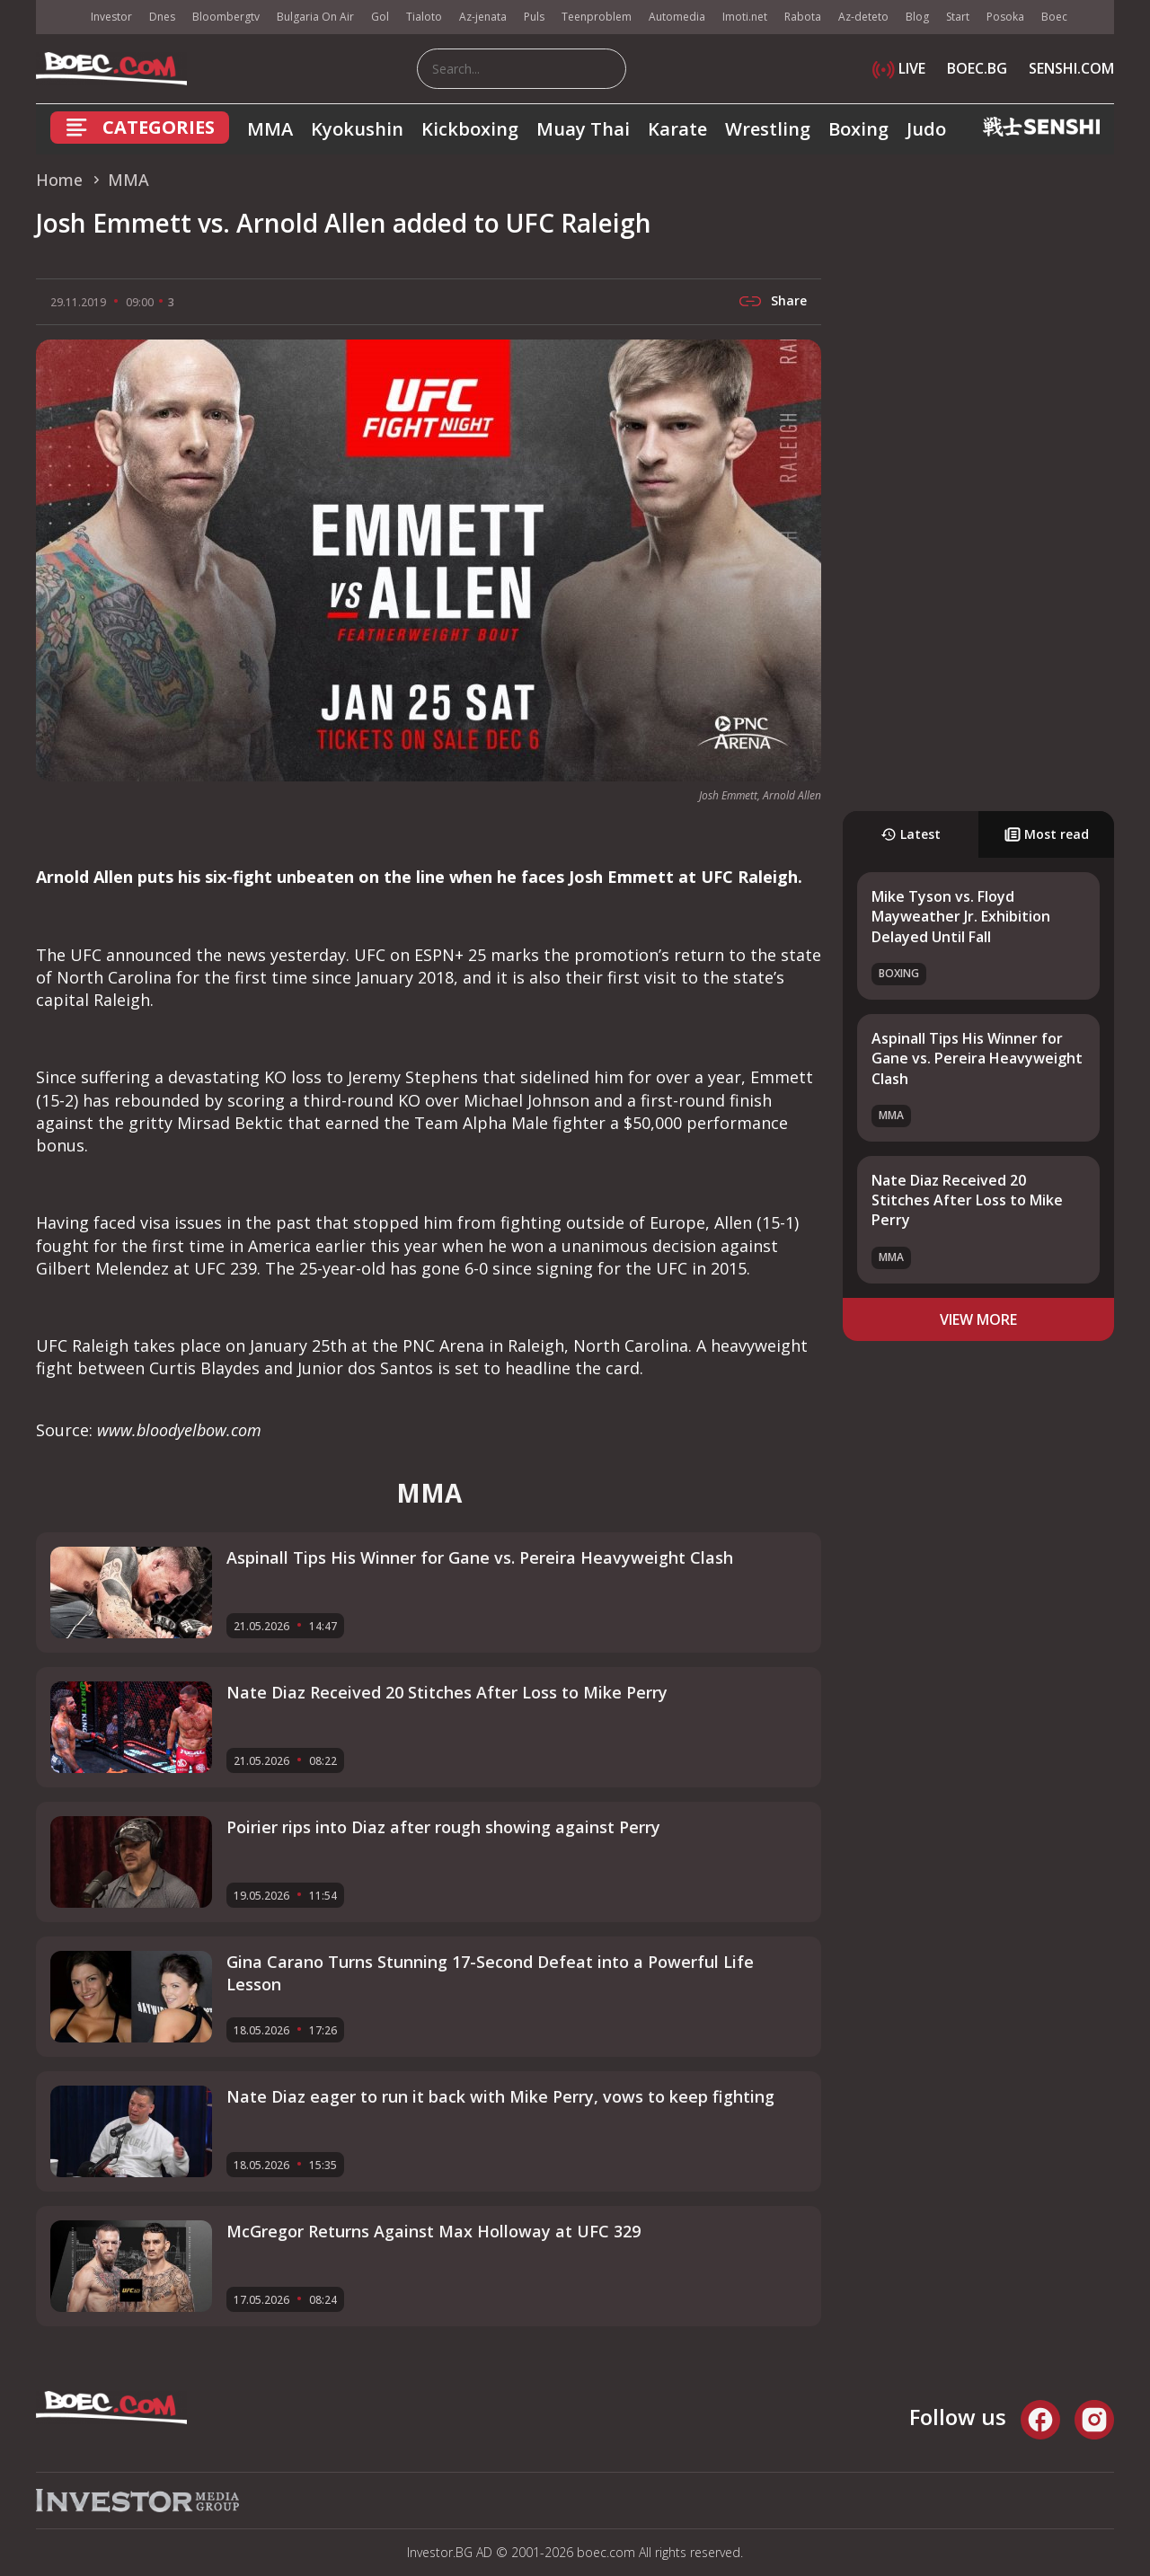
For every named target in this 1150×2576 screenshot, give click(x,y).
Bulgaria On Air (315, 16)
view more (978, 1319)
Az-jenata (483, 16)
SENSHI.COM (1071, 68)
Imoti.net (744, 16)
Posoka (1005, 16)
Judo (926, 129)
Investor (111, 16)
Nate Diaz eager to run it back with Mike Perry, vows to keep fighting (500, 2096)
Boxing (858, 129)
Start (957, 16)
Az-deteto (863, 16)
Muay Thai (583, 129)
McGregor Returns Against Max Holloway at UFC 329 (433, 2231)
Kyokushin (357, 129)
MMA (270, 129)
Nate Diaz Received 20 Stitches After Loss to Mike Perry (967, 1200)
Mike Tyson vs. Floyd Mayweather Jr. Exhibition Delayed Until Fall (960, 917)
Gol (380, 16)
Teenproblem (597, 16)
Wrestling (767, 129)
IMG (58, 17)
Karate (677, 129)
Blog (917, 16)
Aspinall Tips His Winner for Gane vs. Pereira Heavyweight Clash (977, 1058)
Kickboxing (469, 129)
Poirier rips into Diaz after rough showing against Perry (443, 1827)
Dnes (162, 16)
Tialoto (424, 16)
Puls (534, 16)
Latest (910, 833)
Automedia (677, 16)
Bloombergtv (226, 16)
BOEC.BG (977, 68)
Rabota (802, 16)
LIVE (898, 68)
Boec (1054, 16)
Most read (1046, 833)
